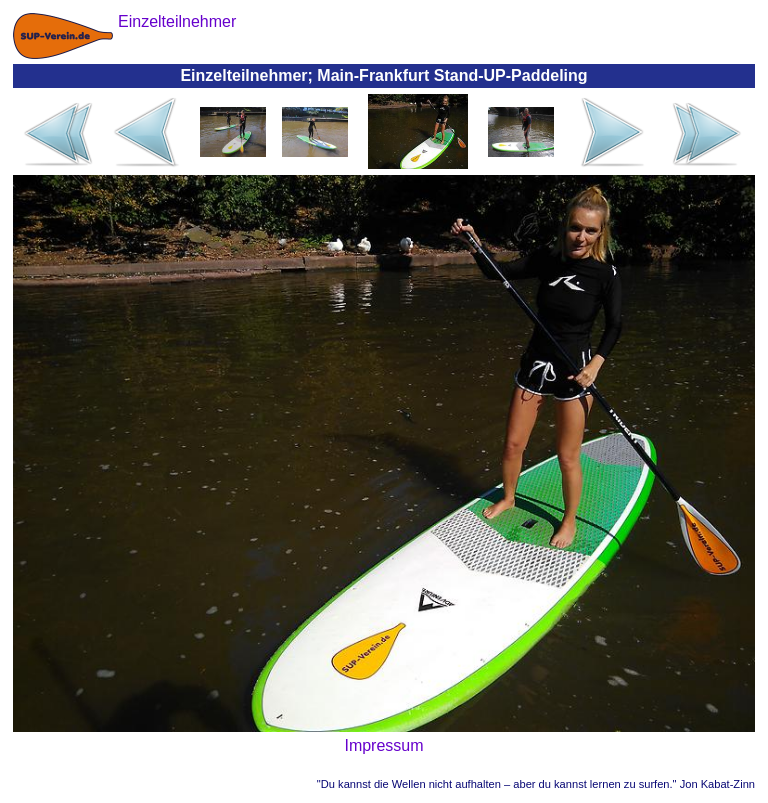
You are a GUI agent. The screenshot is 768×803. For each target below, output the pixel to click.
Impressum (383, 745)
